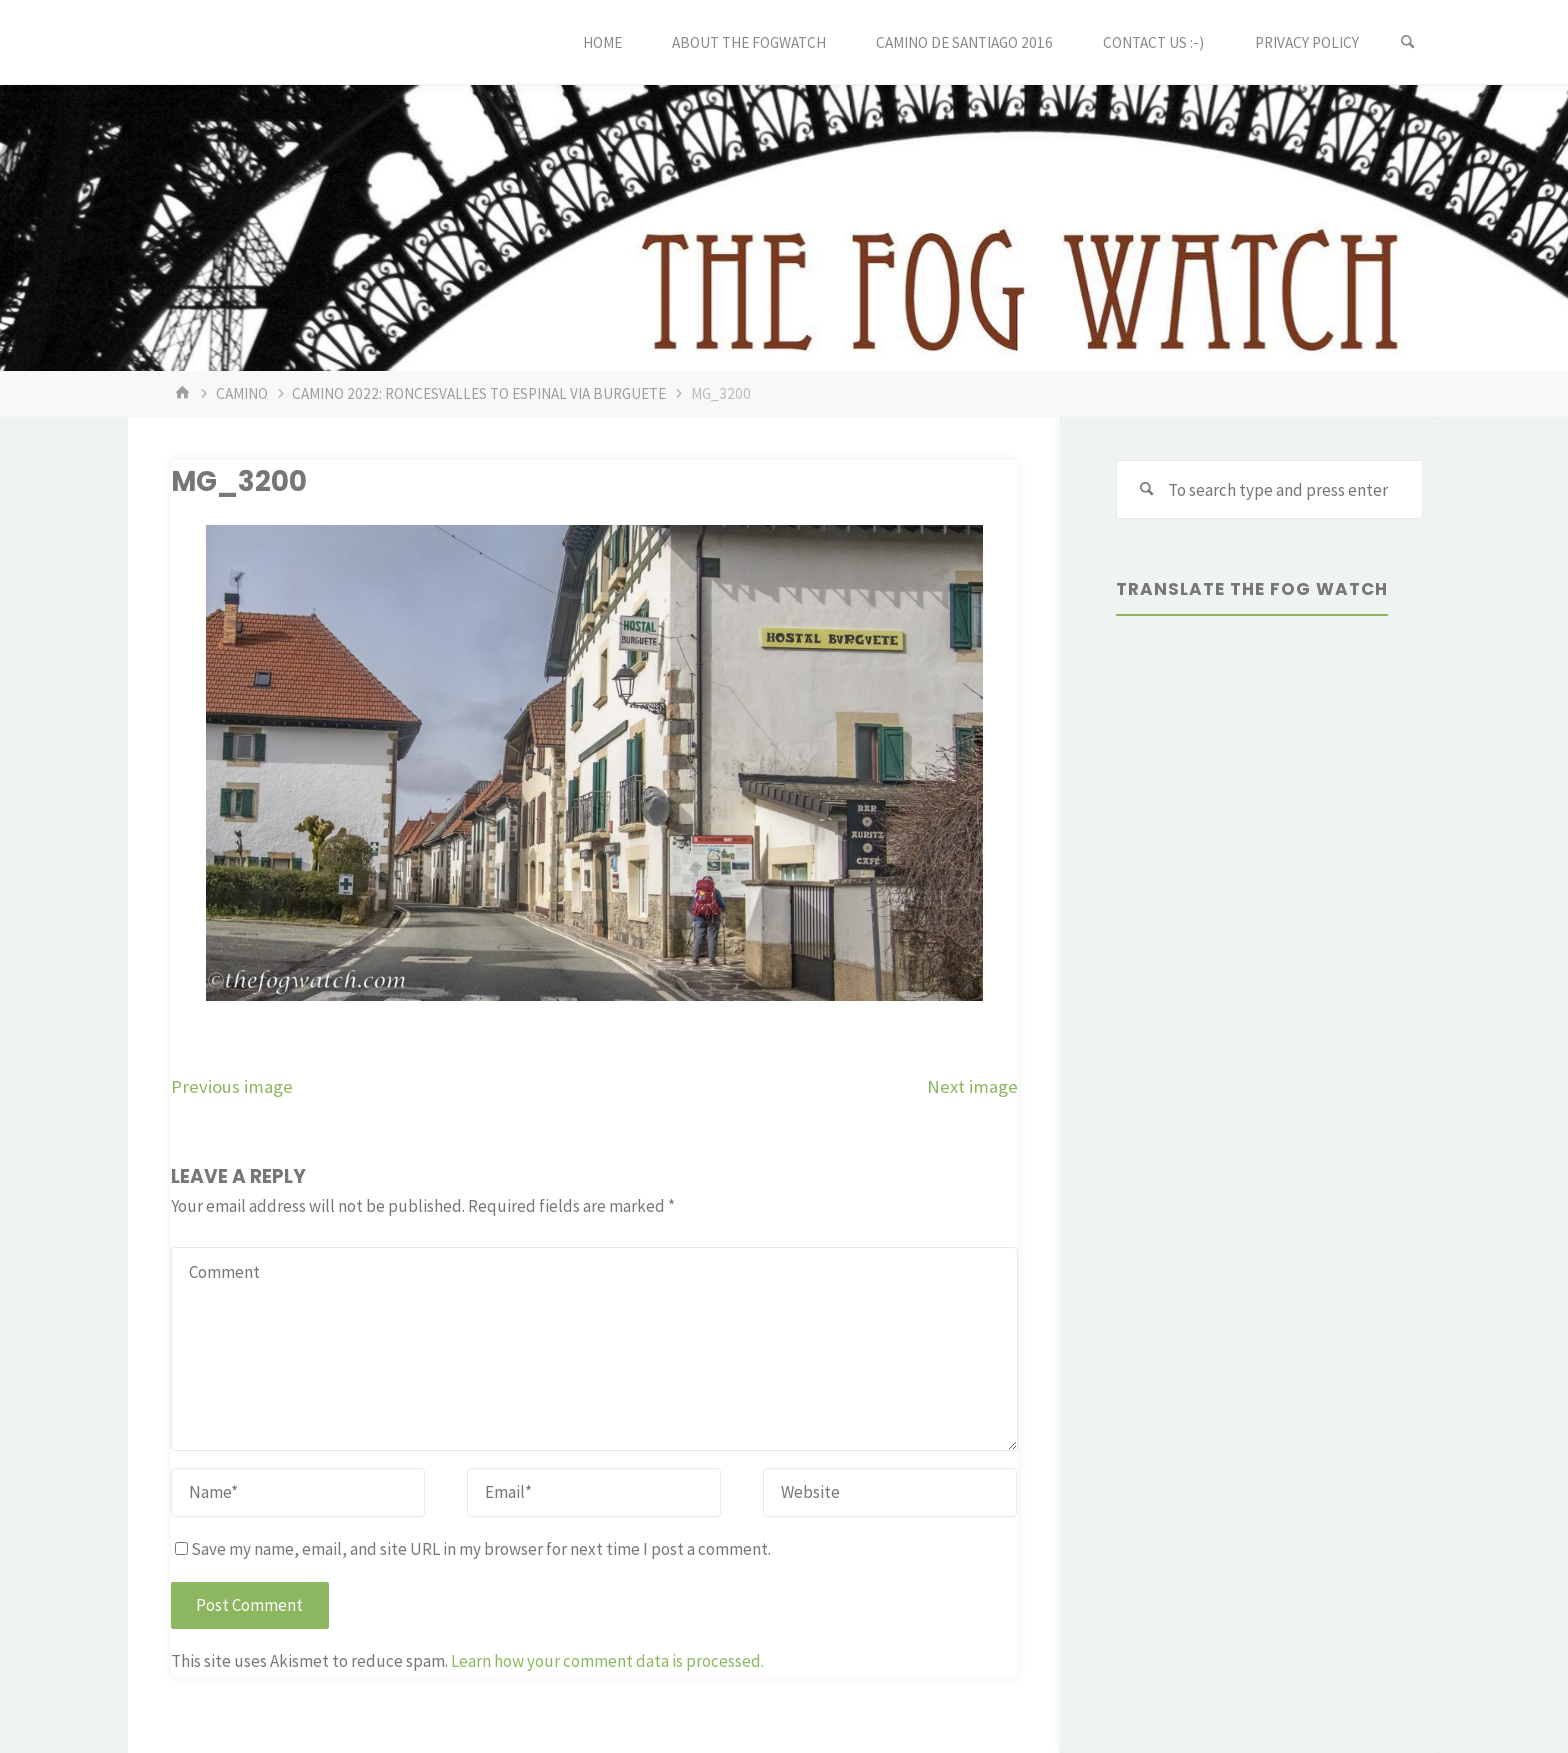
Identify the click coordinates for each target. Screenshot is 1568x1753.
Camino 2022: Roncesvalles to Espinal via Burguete (479, 393)
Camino (242, 393)
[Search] (1408, 42)
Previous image (232, 1086)
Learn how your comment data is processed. (607, 1661)
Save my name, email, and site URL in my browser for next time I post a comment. (473, 1549)
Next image (972, 1086)
